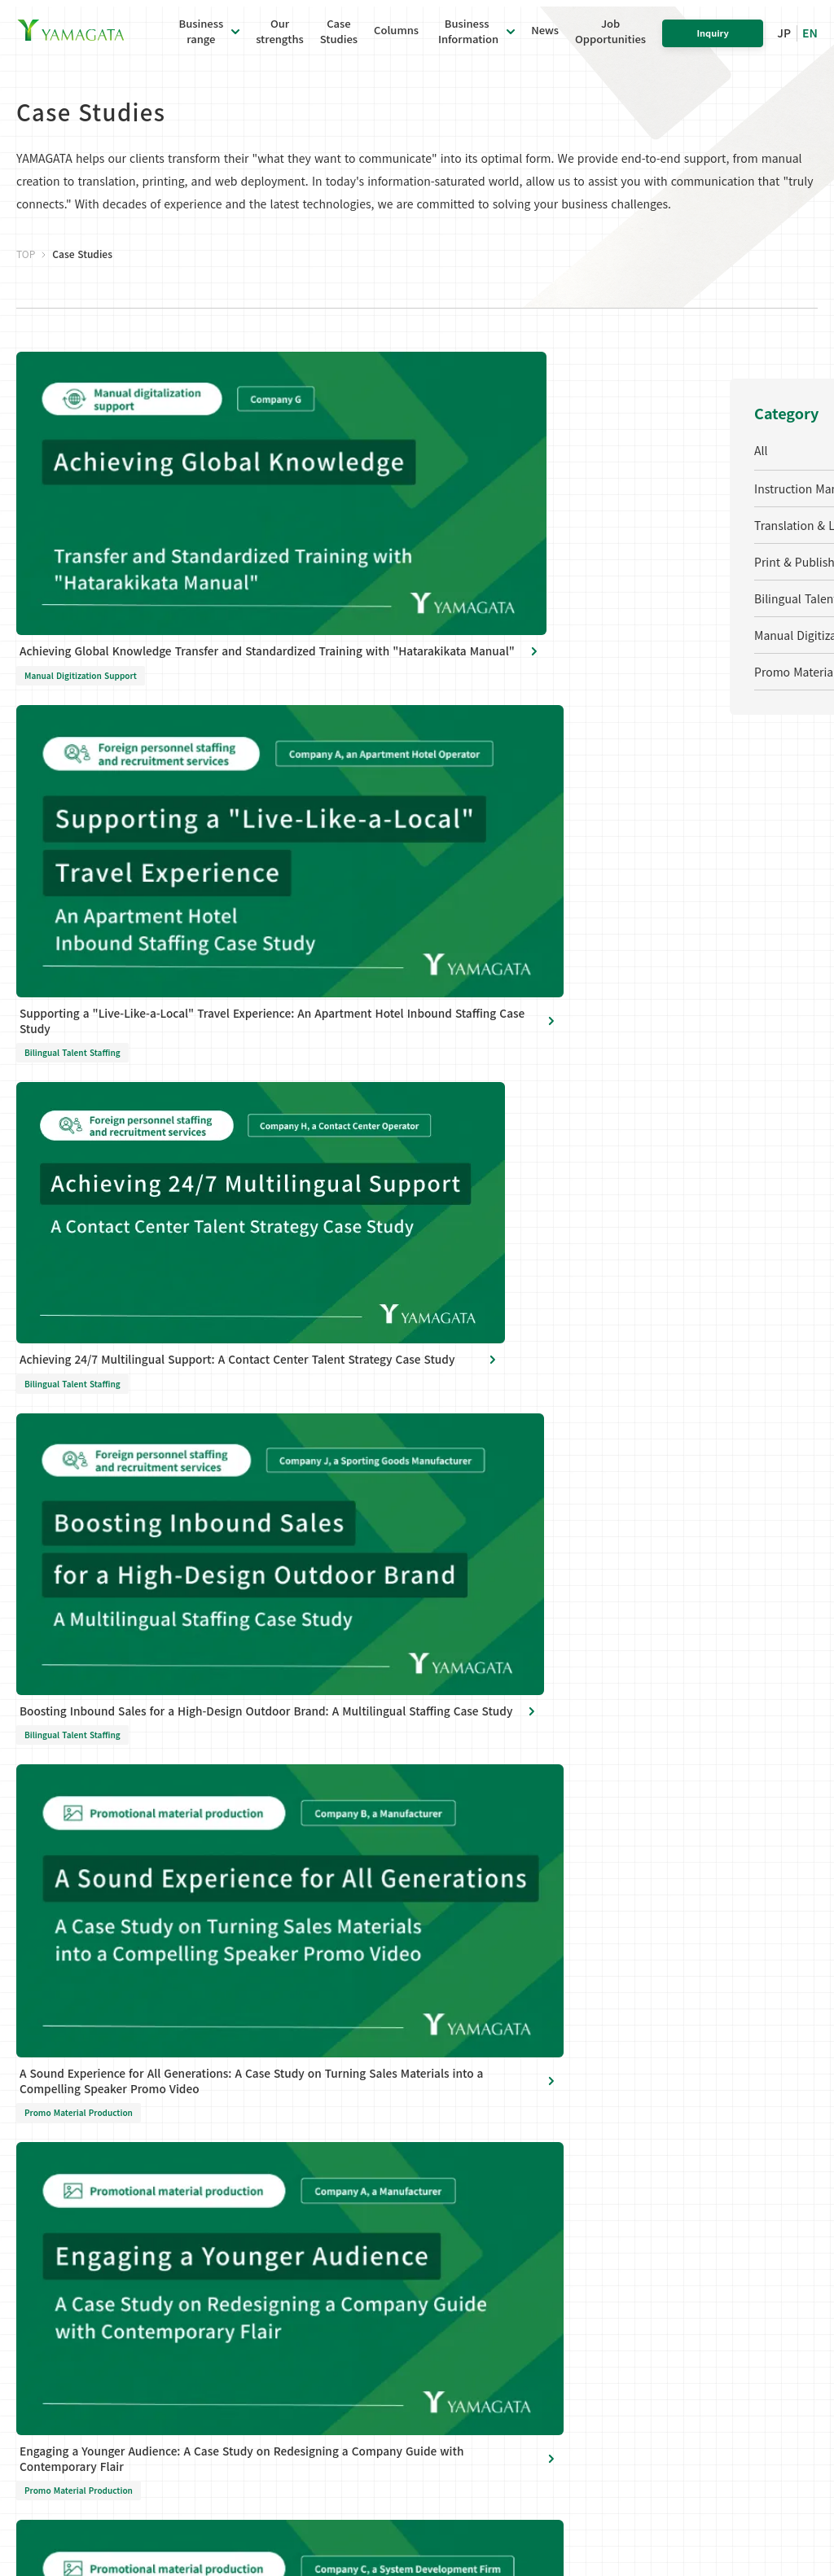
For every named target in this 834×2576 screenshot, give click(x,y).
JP (784, 40)
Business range (263, 1982)
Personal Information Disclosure (170, 2367)
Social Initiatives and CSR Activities (452, 2080)
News (545, 38)
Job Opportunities (630, 2115)
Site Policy (284, 2367)
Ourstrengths (280, 39)
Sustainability (433, 2117)
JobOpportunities (610, 39)
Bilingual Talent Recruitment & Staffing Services (279, 2164)
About (412, 2014)
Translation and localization (260, 2084)
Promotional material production (275, 2263)
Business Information (466, 39)
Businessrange (201, 39)
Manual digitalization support (274, 2218)
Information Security (452, 2146)
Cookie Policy (354, 2367)
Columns (396, 38)
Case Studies (614, 1982)
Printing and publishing (281, 2120)
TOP (25, 309)
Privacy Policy (48, 2367)
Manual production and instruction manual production (281, 2030)
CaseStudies (339, 39)
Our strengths (617, 2015)
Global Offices (434, 2043)
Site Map (422, 2367)
